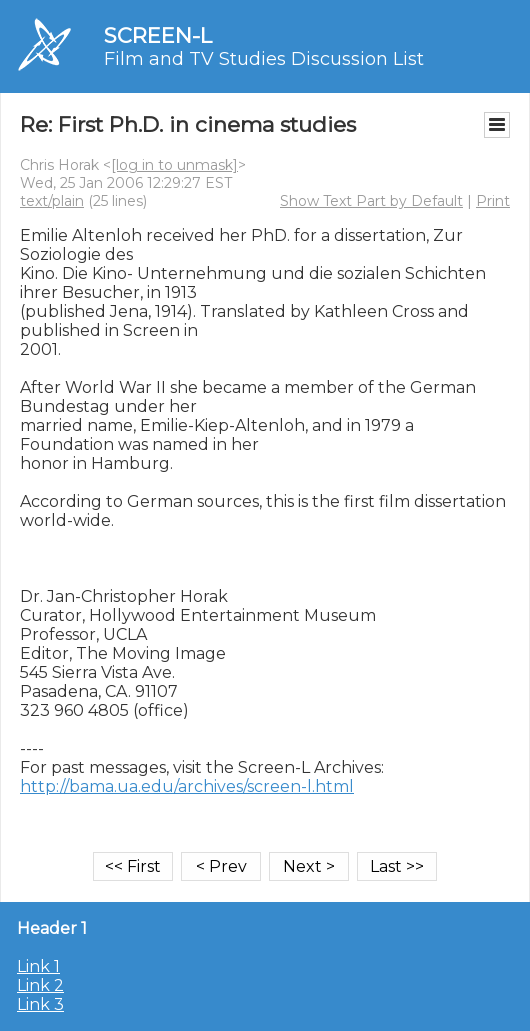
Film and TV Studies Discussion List (264, 59)
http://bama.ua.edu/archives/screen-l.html (187, 786)
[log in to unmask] (174, 165)
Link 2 (40, 985)
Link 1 (38, 966)
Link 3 (40, 1004)
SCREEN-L (158, 35)
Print (493, 201)
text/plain (52, 201)
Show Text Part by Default (371, 201)
